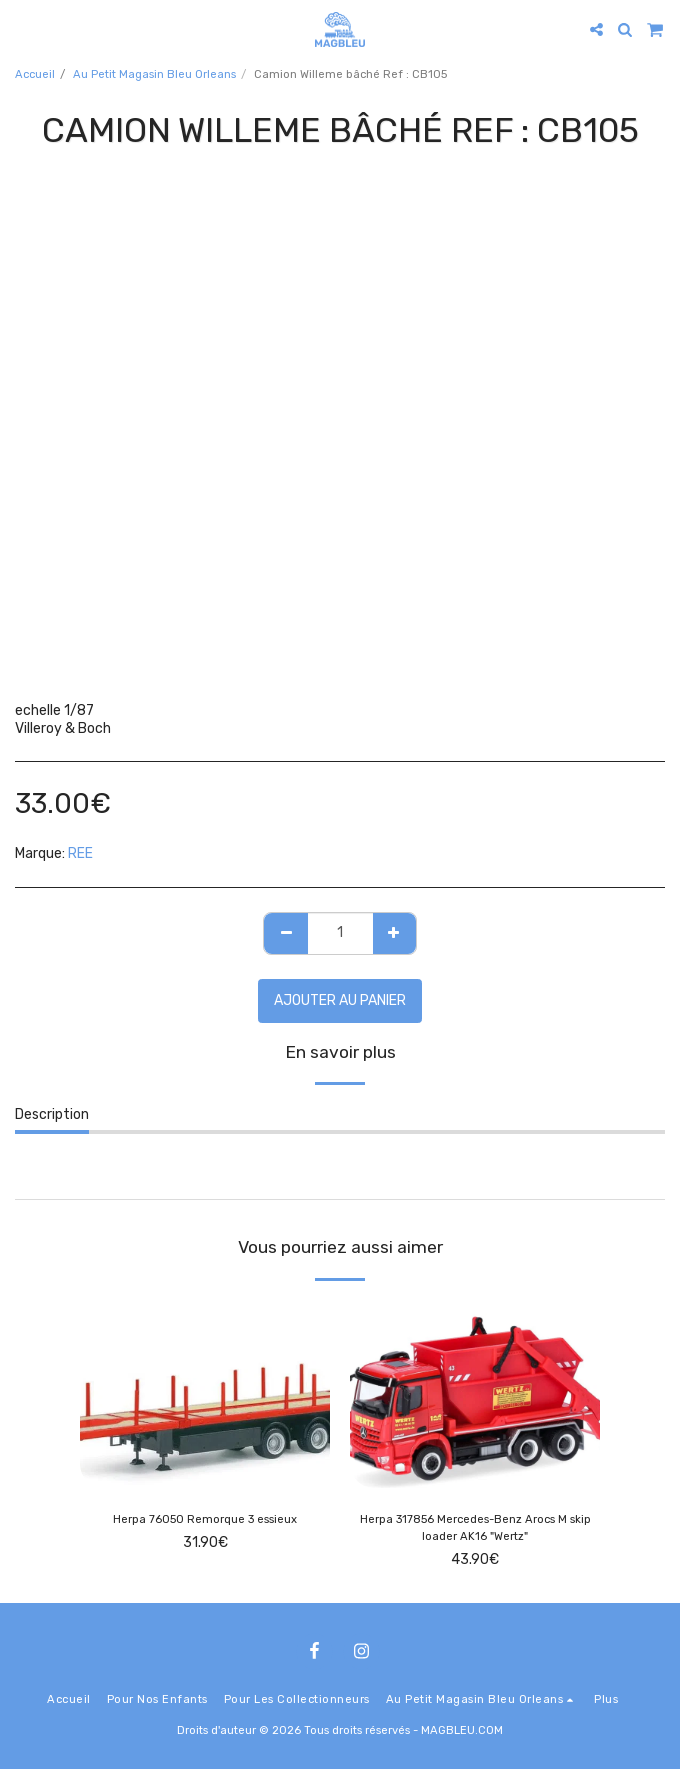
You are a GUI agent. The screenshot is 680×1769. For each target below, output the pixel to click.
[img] (205, 1395)
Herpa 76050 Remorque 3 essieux (205, 1519)
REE (80, 853)
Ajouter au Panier (340, 1000)
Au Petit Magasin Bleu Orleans (154, 74)
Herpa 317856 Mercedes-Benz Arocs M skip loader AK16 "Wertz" (475, 1528)
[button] (22, 29)
